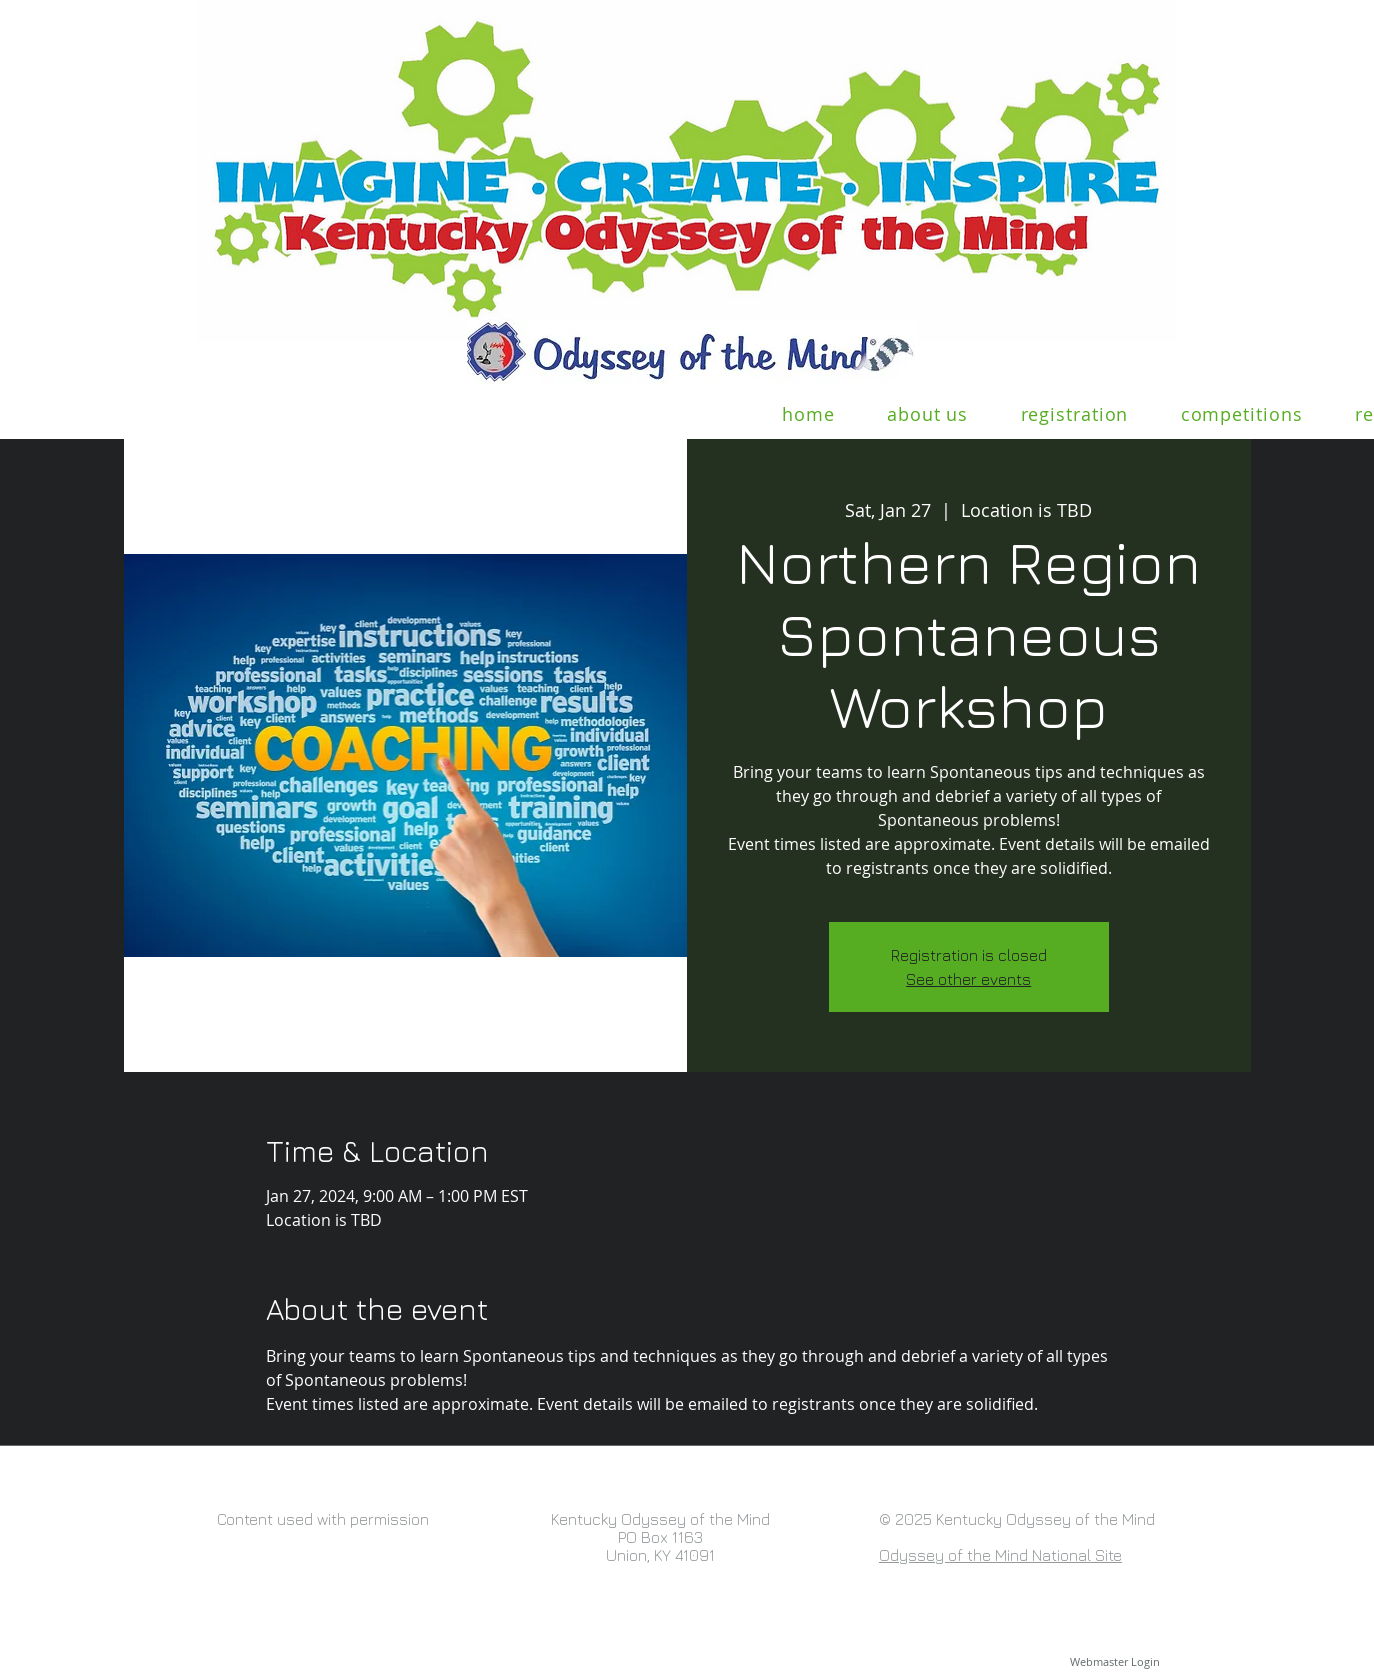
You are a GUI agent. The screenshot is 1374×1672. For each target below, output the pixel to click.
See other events (968, 979)
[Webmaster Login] (1114, 1662)
